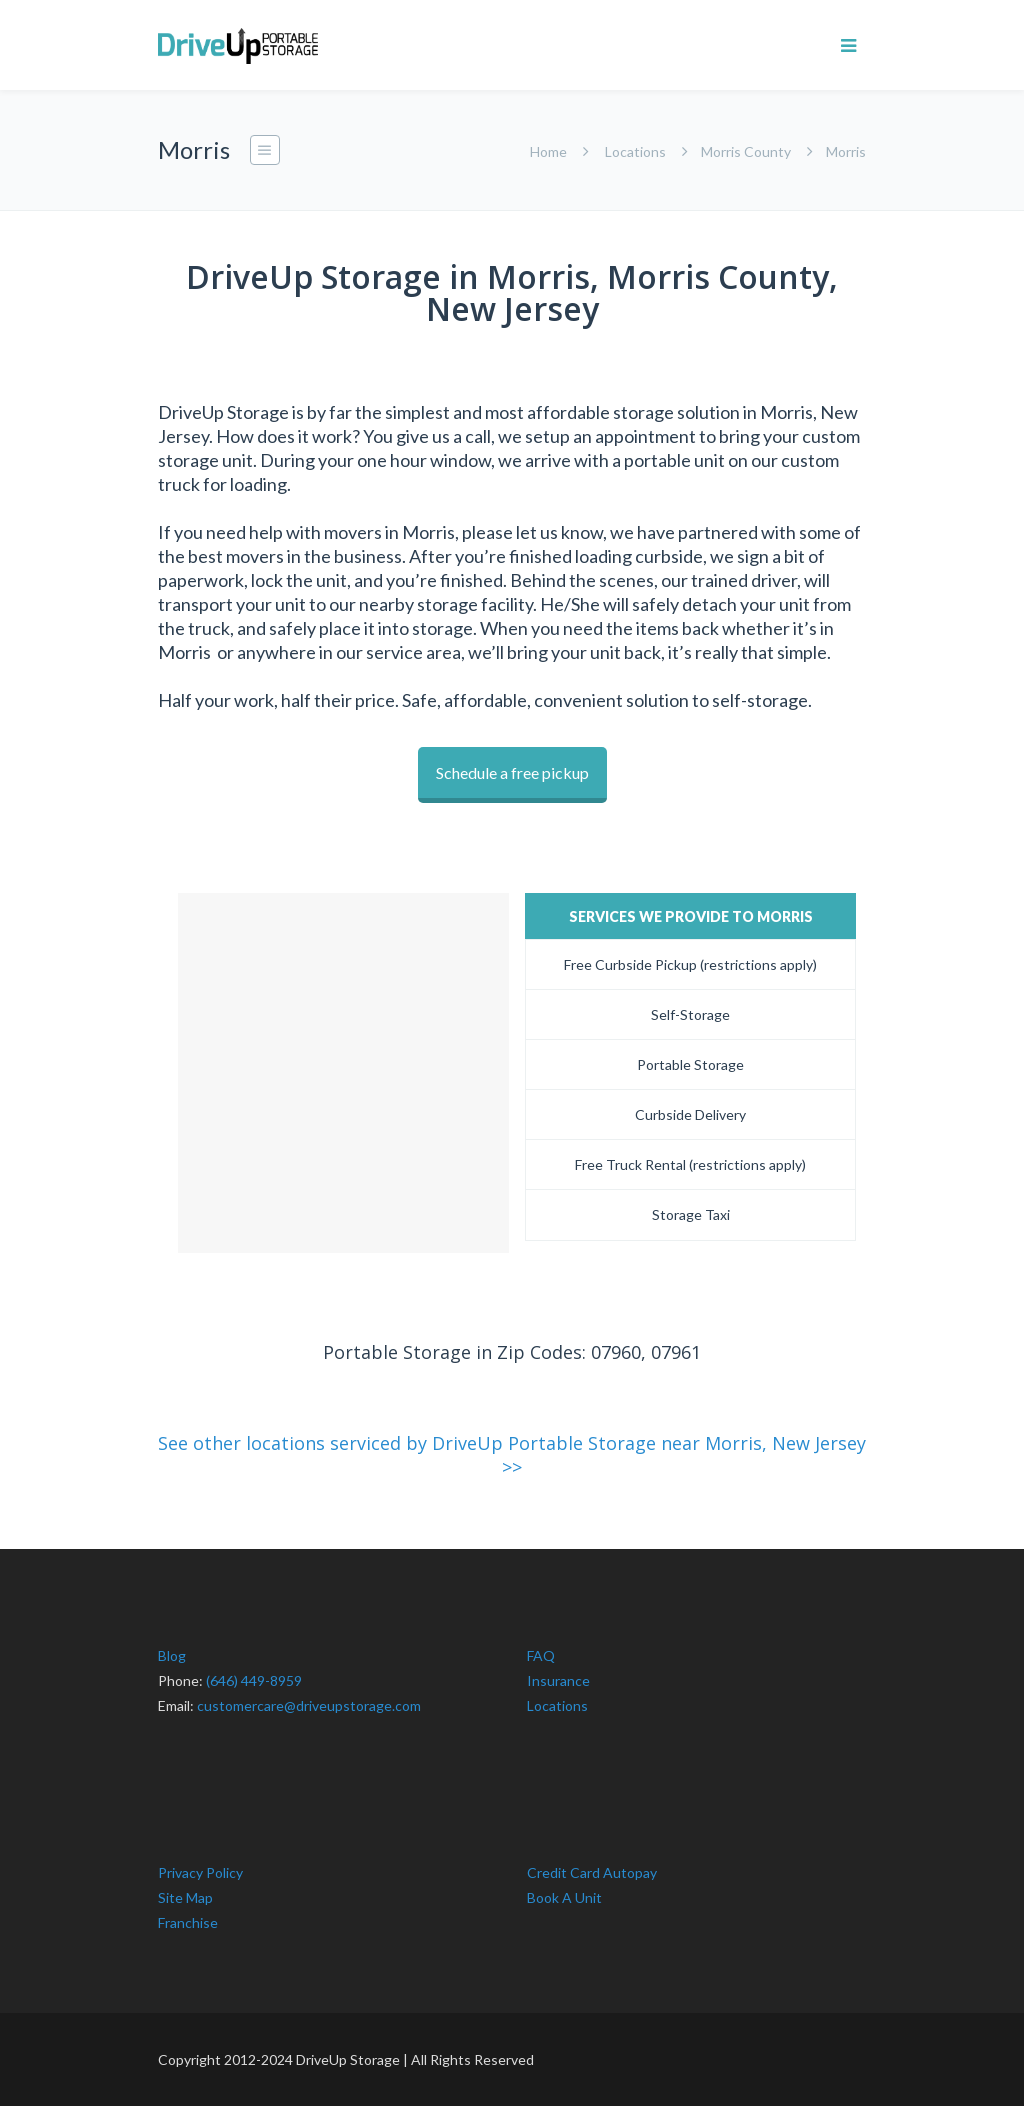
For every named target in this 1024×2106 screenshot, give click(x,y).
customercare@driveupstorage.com (309, 1705)
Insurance (558, 1680)
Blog (172, 1655)
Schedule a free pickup (512, 772)
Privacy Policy (200, 1872)
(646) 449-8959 (254, 1680)
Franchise (188, 1922)
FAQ (541, 1655)
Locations (635, 151)
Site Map (185, 1897)
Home (548, 151)
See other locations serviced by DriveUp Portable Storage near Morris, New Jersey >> (512, 1455)
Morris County (746, 151)
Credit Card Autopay (592, 1872)
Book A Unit (564, 1897)
